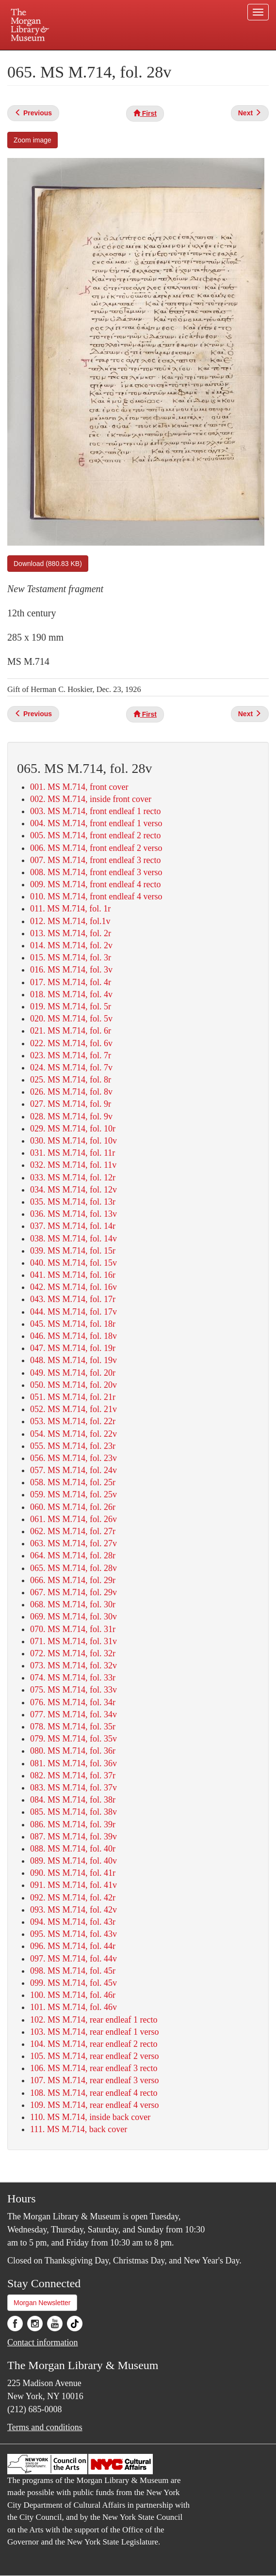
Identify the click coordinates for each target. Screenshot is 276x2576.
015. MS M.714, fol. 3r (70, 957)
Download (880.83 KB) (48, 563)
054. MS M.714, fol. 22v (73, 1434)
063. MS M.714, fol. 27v (73, 1543)
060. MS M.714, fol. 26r (72, 1507)
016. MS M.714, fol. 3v (71, 969)
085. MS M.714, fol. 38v (73, 1812)
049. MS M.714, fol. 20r (72, 1373)
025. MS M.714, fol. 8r (70, 1079)
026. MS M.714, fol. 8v (71, 1092)
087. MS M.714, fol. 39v (73, 1836)
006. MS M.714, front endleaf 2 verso (96, 848)
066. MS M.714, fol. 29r (72, 1580)
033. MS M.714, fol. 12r (72, 1177)
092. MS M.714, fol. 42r (72, 1897)
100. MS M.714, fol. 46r (72, 1995)
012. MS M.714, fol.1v (70, 921)
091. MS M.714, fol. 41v (73, 1885)
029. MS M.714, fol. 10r (72, 1128)
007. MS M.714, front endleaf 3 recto (95, 860)
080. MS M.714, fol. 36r (72, 1751)
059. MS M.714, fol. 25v (73, 1494)
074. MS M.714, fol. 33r (72, 1677)
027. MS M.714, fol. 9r (70, 1104)
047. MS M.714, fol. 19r (72, 1348)
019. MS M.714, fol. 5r (70, 1006)
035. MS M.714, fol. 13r (72, 1202)
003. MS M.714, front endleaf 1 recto (95, 811)
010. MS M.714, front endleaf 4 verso (96, 896)
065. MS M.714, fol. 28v (73, 1568)
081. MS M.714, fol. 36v (73, 1763)
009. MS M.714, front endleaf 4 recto (95, 884)
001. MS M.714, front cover (79, 787)
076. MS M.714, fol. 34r (72, 1702)
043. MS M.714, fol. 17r (72, 1299)
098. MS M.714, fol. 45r (72, 1971)
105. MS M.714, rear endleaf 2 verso (94, 2056)
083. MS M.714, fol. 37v (73, 1787)
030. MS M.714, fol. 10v (73, 1141)
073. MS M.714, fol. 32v (73, 1665)
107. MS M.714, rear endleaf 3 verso (94, 2080)
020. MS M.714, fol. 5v (71, 1018)
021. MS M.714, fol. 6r (70, 1031)
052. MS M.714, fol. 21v (73, 1409)
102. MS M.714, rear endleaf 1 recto (93, 2020)
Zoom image (32, 140)
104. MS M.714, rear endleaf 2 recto (93, 2044)
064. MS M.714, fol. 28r (72, 1555)
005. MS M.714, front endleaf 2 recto (95, 835)
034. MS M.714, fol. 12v (73, 1189)
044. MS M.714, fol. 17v (73, 1312)
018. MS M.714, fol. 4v (71, 994)
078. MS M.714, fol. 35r (72, 1726)
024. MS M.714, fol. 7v (71, 1067)
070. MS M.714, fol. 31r (72, 1629)
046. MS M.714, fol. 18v (73, 1336)
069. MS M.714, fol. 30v (73, 1616)
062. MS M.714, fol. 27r (72, 1531)
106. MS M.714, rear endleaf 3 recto (93, 2068)
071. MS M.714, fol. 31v (73, 1641)
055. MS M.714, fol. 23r (72, 1446)
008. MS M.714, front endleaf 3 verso (96, 872)
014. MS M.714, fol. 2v (71, 945)
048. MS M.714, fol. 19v (73, 1360)
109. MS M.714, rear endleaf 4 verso (94, 2105)
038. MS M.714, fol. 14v (73, 1238)
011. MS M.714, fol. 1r (70, 908)
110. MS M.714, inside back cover (90, 2117)
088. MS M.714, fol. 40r (72, 1848)
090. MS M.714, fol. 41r (72, 1873)
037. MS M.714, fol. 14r (72, 1226)
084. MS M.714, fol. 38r (72, 1800)
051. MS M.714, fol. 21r (72, 1397)
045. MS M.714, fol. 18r (72, 1324)
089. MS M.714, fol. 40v (73, 1861)
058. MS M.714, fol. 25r (72, 1482)
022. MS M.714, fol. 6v (71, 1043)
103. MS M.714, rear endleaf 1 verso (94, 2032)
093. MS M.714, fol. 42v (73, 1910)
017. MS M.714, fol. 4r (70, 982)
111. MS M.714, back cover (78, 2129)
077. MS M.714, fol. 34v (73, 1714)
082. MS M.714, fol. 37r (72, 1775)
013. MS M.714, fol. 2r (70, 933)
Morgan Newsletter (42, 2303)
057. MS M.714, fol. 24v (73, 1470)
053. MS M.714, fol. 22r (72, 1421)
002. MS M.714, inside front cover (90, 799)
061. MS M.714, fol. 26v (73, 1519)
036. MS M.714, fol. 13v (73, 1214)
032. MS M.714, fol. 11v (73, 1165)
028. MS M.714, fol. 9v (71, 1116)
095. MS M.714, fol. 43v (73, 1934)
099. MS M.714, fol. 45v (73, 1983)
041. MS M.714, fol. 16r (72, 1275)
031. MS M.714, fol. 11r (72, 1153)
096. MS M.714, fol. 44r (72, 1946)
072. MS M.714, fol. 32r (72, 1653)
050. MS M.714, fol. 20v (73, 1385)
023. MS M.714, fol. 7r (70, 1055)
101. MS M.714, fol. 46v (73, 2007)
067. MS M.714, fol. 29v (73, 1592)
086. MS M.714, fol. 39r (72, 1824)
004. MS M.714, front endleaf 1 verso (96, 823)
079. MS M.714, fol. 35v (73, 1739)
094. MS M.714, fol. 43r (72, 1922)
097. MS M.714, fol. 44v (73, 1958)
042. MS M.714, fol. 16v (73, 1287)
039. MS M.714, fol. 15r (72, 1251)
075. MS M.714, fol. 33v (73, 1690)
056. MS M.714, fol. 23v (73, 1458)
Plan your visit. (57, 57)
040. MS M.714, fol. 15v (73, 1263)
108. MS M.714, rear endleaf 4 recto (93, 2093)
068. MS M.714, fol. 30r (72, 1604)
